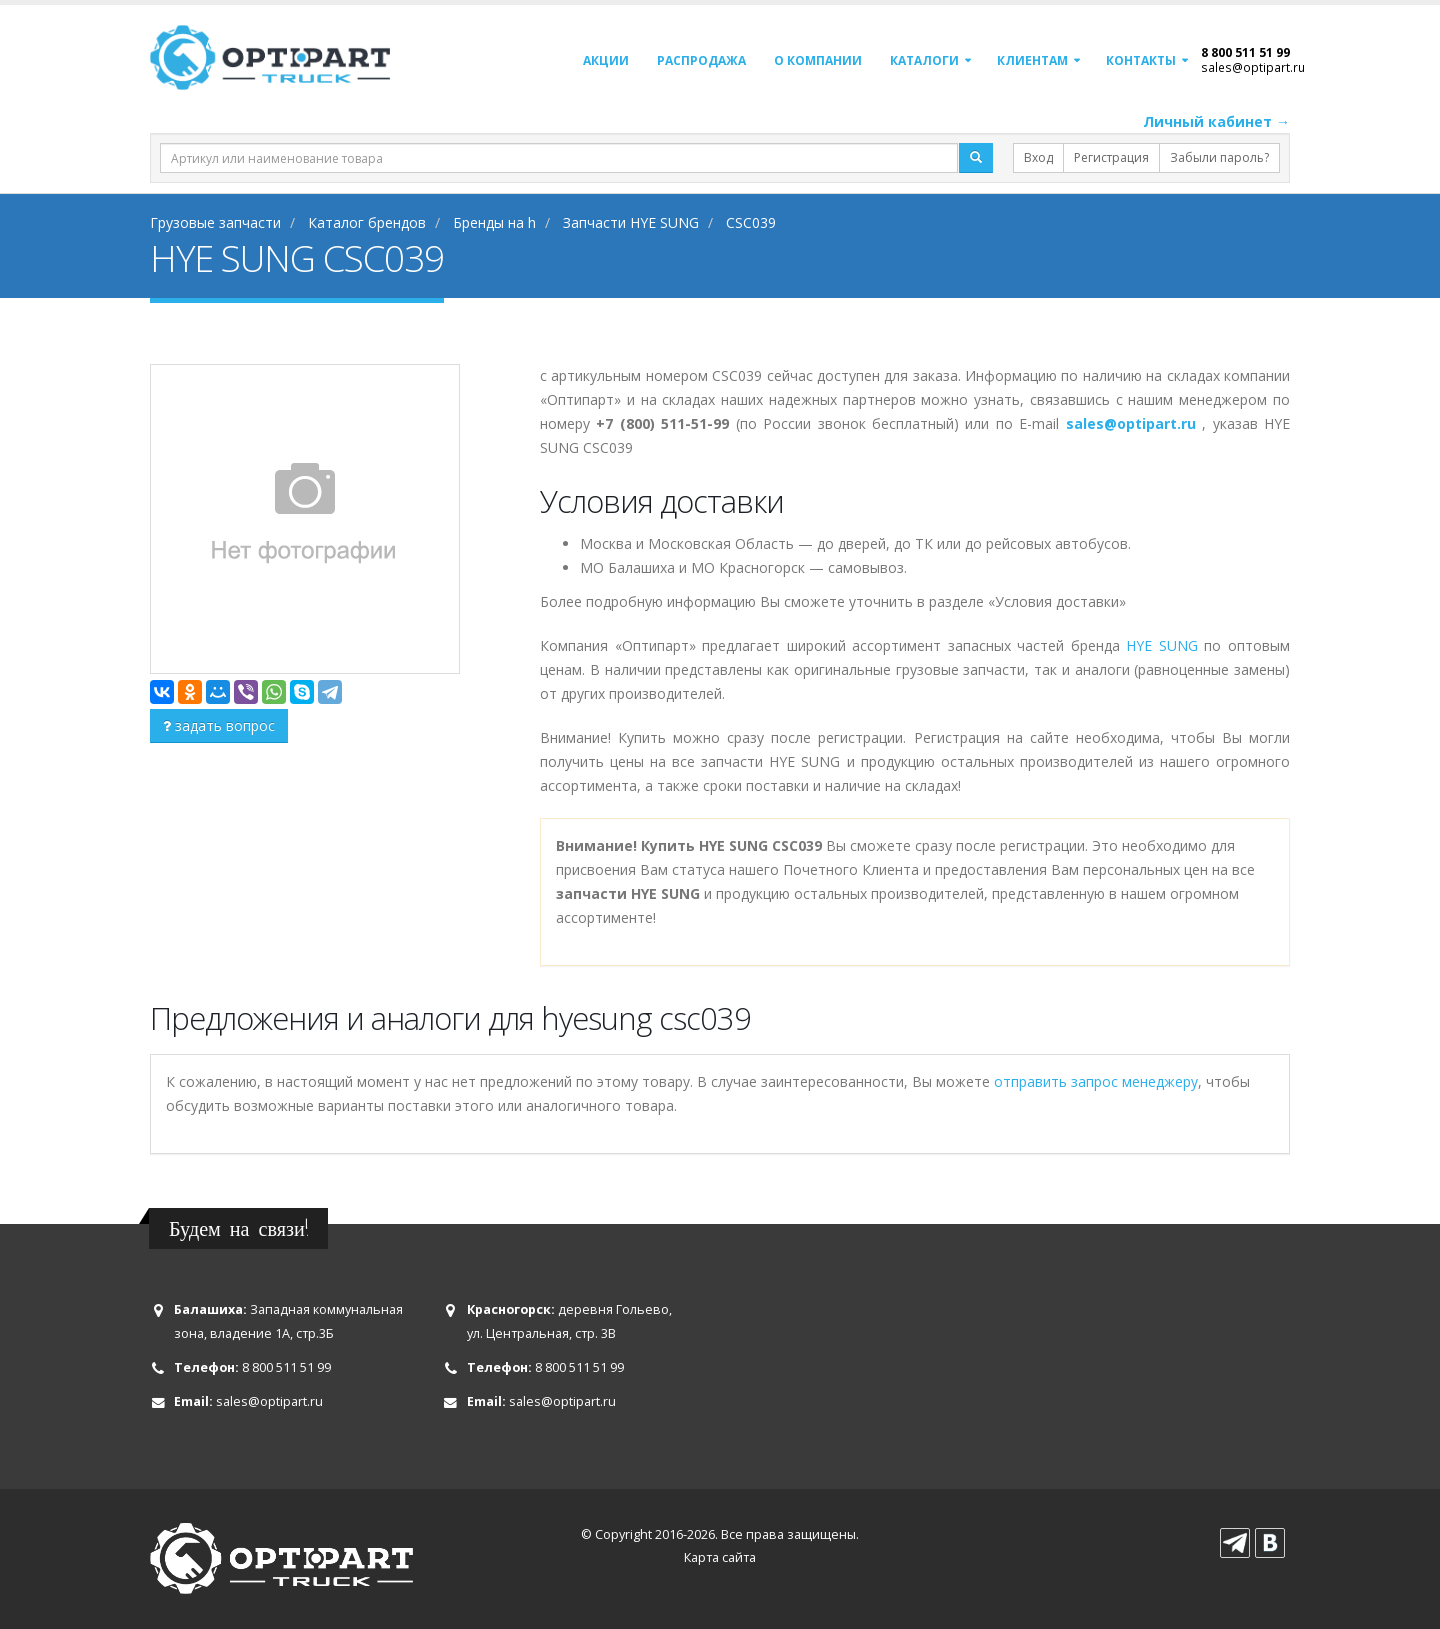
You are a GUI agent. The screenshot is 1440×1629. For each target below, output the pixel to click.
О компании (818, 60)
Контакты (1141, 60)
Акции (606, 60)
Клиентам (1032, 60)
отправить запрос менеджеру (1096, 1081)
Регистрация (1111, 157)
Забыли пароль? (1219, 157)
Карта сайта (720, 1557)
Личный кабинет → (1216, 121)
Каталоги (924, 60)
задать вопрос (219, 725)
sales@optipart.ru (1253, 67)
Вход (1038, 157)
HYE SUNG (1162, 645)
